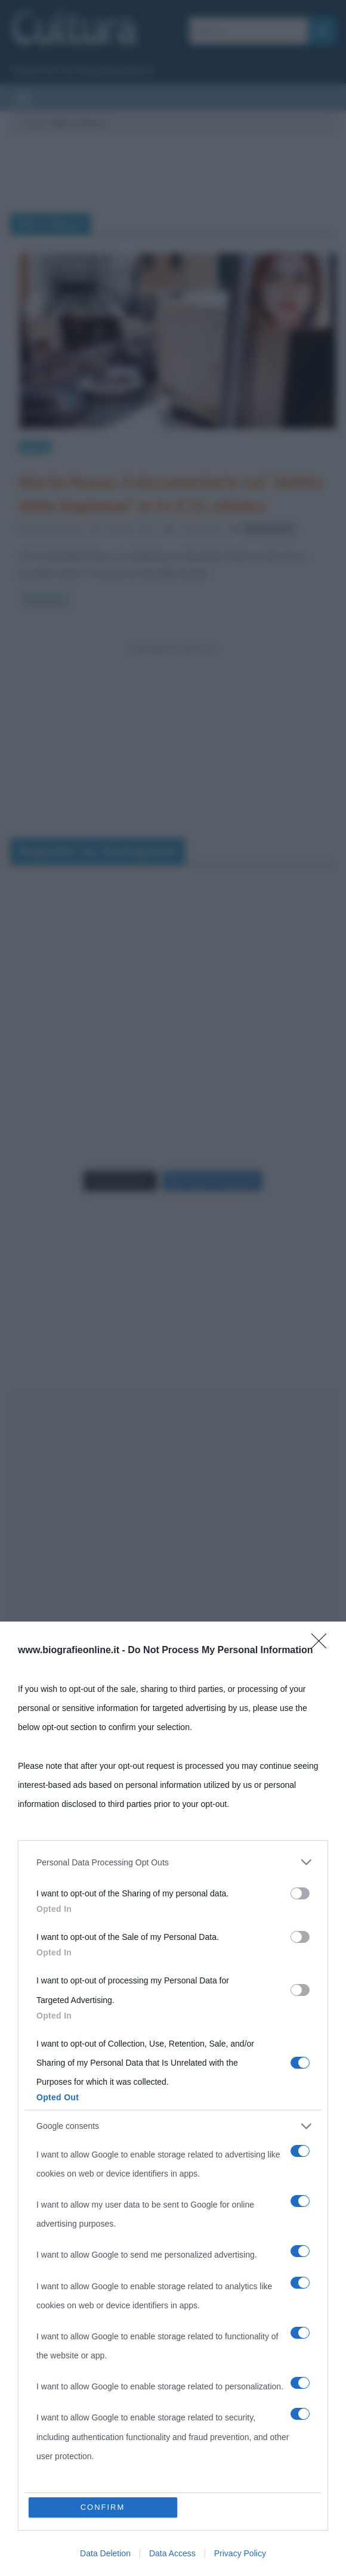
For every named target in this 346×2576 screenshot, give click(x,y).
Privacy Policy (240, 2553)
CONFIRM (103, 2507)
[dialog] (173, 2099)
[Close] (322, 1644)
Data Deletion (105, 2553)
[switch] (300, 1893)
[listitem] (173, 1862)
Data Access (172, 2553)
